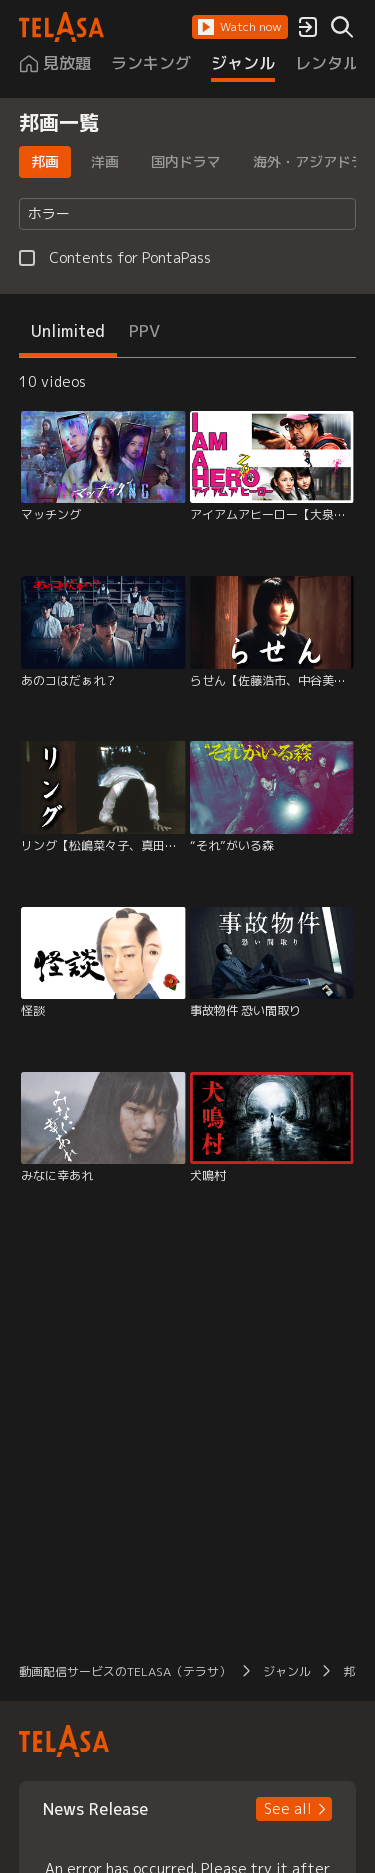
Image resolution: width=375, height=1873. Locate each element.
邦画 (45, 161)
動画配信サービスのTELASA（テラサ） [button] (125, 1671)
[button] (240, 27)
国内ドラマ (186, 161)
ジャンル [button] (287, 1671)
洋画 (105, 161)
